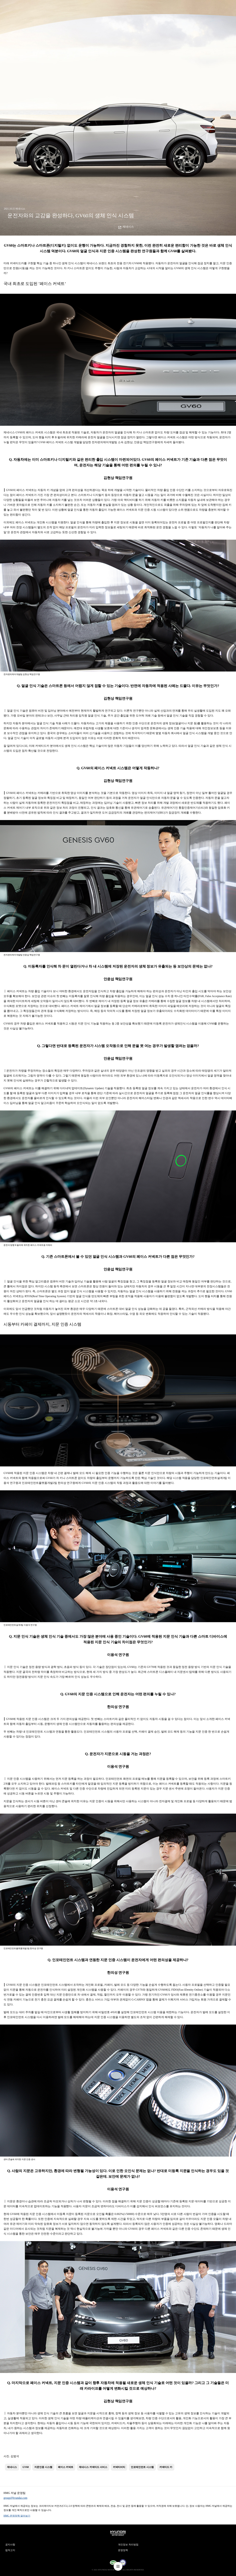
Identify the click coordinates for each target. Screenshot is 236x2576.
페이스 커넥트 (65, 2467)
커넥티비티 (119, 2467)
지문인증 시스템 (43, 2467)
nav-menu (118, 2566)
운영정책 (123, 2550)
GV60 (26, 2467)
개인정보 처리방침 (128, 2544)
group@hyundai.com (15, 2497)
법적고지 (10, 2550)
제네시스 (128, 226)
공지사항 (10, 2544)
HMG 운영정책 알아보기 (17, 2515)
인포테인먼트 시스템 (142, 2467)
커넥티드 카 (165, 2467)
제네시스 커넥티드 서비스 (93, 2467)
